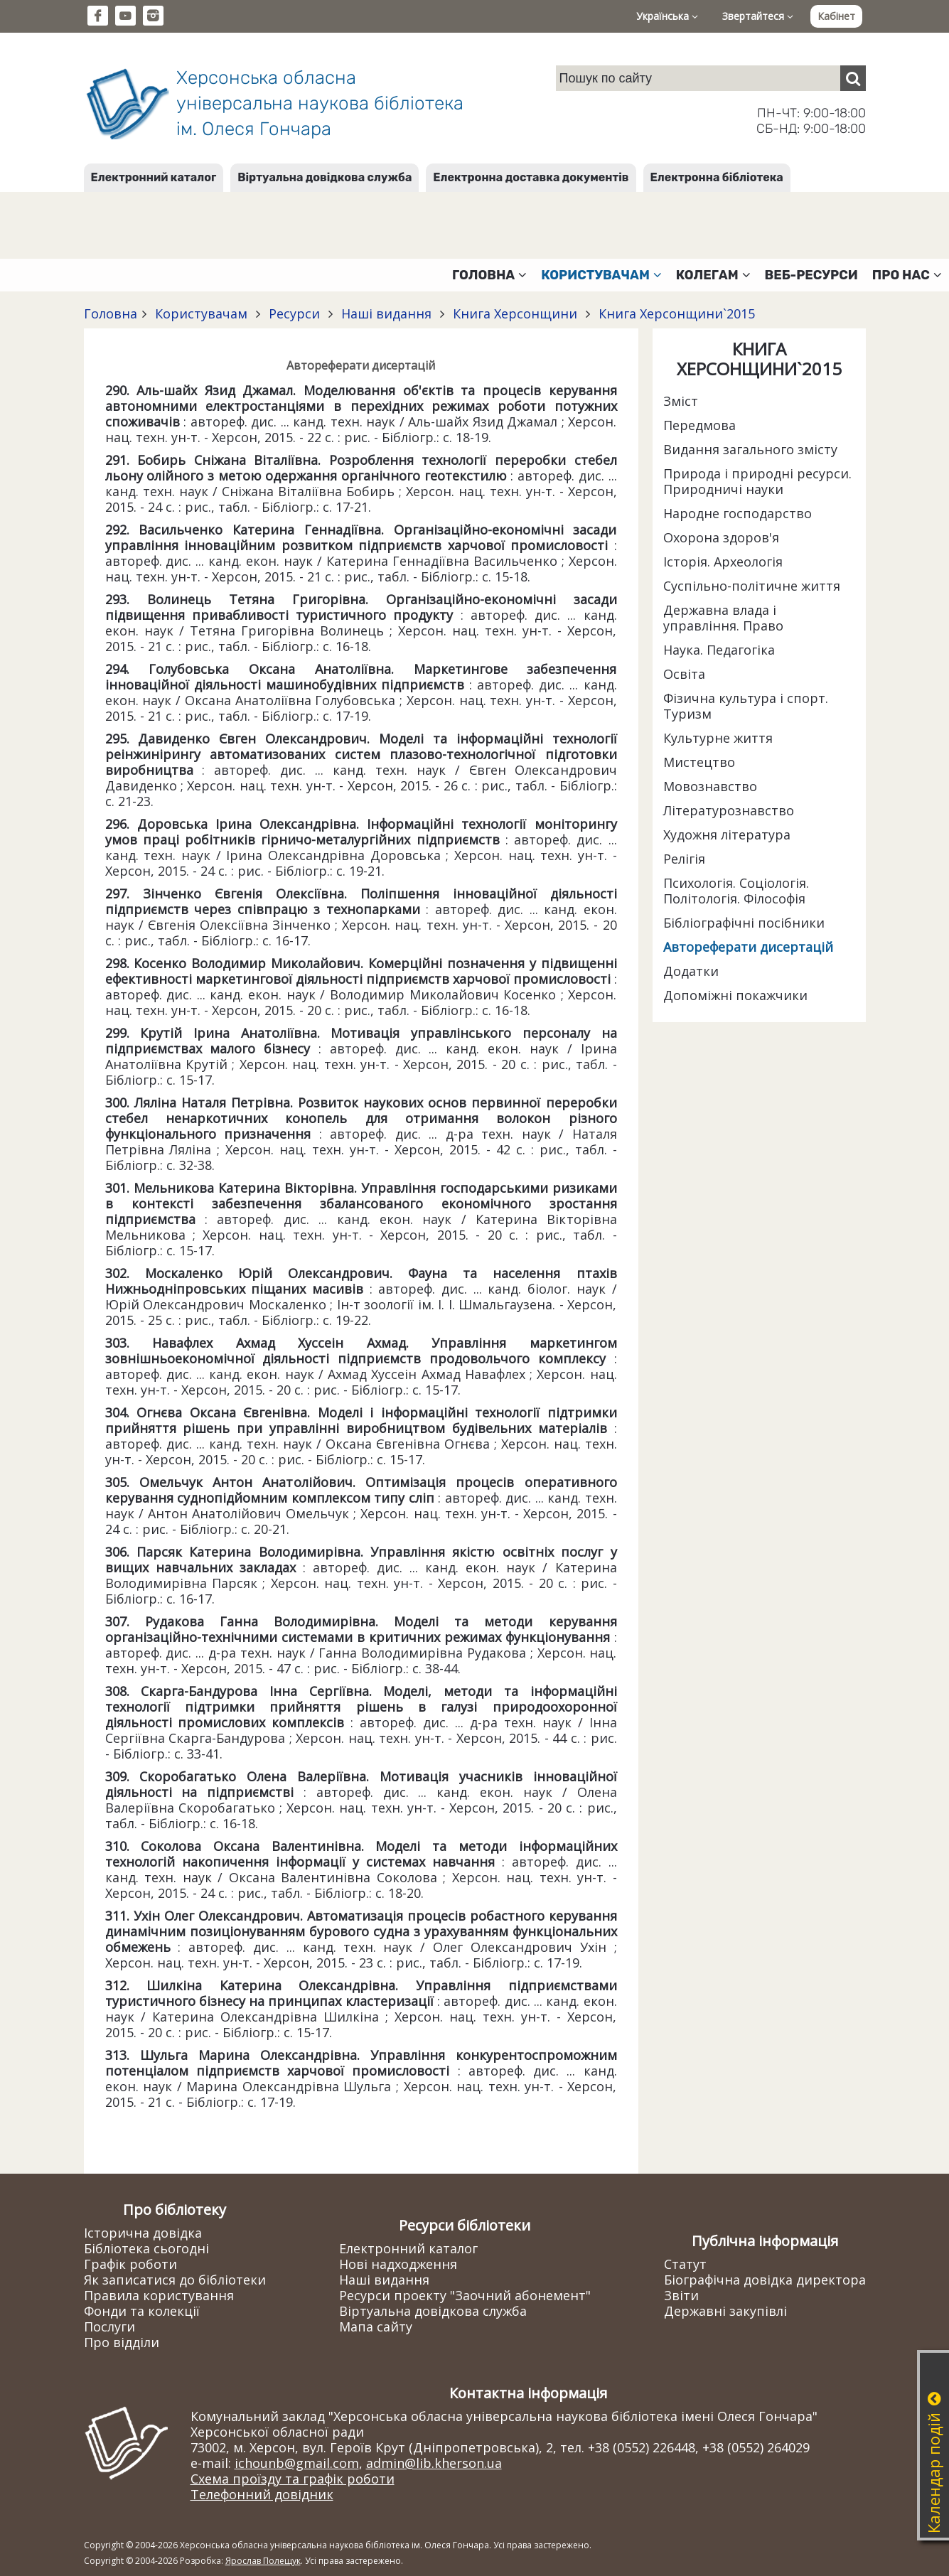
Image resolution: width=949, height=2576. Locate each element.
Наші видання (386, 313)
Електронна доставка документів (530, 177)
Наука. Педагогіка (719, 650)
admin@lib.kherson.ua (434, 2463)
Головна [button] (489, 275)
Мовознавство (710, 786)
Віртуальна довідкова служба (324, 177)
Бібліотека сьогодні (146, 2248)
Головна (110, 313)
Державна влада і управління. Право (723, 617)
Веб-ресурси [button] (811, 275)
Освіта (684, 674)
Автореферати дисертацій (748, 947)
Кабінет (836, 16)
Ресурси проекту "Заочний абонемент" (465, 2295)
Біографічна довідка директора (765, 2279)
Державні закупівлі (725, 2310)
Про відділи (121, 2342)
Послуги (109, 2326)
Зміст (680, 401)
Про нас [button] (907, 275)
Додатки (691, 971)
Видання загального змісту (750, 449)
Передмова (699, 425)
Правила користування (159, 2295)
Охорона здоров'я (721, 537)
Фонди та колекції (142, 2310)
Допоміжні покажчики (735, 995)
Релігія (684, 858)
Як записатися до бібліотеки (175, 2279)
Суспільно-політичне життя (751, 586)
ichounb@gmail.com (297, 2463)
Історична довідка (143, 2232)
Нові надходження (398, 2263)
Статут (685, 2263)
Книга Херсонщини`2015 (675, 313)
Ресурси (294, 313)
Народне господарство (737, 513)
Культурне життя (718, 738)
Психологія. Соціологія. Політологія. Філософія (736, 890)
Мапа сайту (375, 2326)
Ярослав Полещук (263, 2561)
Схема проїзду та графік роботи (293, 2478)
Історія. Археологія (723, 561)
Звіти (681, 2295)
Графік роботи (130, 2263)
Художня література (726, 834)
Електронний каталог (154, 177)
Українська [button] (667, 16)
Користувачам (201, 313)
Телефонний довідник (262, 2494)
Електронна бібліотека (716, 177)
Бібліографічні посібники (744, 922)
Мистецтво (699, 762)
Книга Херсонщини (515, 313)
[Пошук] (853, 78)
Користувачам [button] (601, 275)
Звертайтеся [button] (757, 16)
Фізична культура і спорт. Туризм (745, 705)
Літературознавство (728, 810)
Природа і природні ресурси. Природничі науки (757, 481)
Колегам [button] (713, 275)
